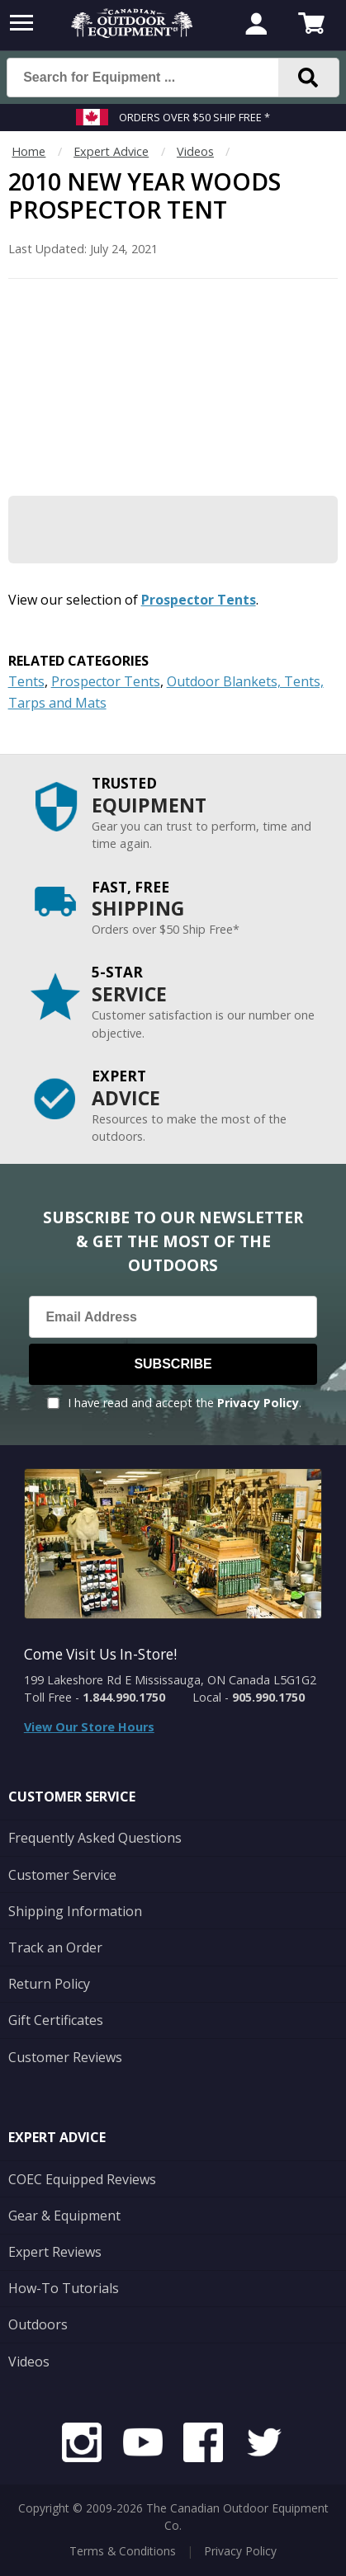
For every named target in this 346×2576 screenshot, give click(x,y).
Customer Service (62, 1875)
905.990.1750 (268, 1697)
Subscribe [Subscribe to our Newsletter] (172, 1364)
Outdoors (38, 2324)
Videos (195, 151)
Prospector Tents (198, 600)
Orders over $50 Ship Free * (194, 117)
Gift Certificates (55, 2020)
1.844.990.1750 (124, 1697)
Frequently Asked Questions (95, 1838)
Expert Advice (111, 151)
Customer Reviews (65, 2057)
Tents (26, 681)
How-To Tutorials (63, 2288)
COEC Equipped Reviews (82, 2179)
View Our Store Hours (89, 1727)
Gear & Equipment (64, 2215)
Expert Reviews (55, 2252)
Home (28, 151)
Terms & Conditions (122, 2551)
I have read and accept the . (184, 1402)
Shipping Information (75, 1911)
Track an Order (55, 1947)
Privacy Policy (258, 1402)
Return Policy (49, 1984)
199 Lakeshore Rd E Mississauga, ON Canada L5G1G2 (170, 1680)
